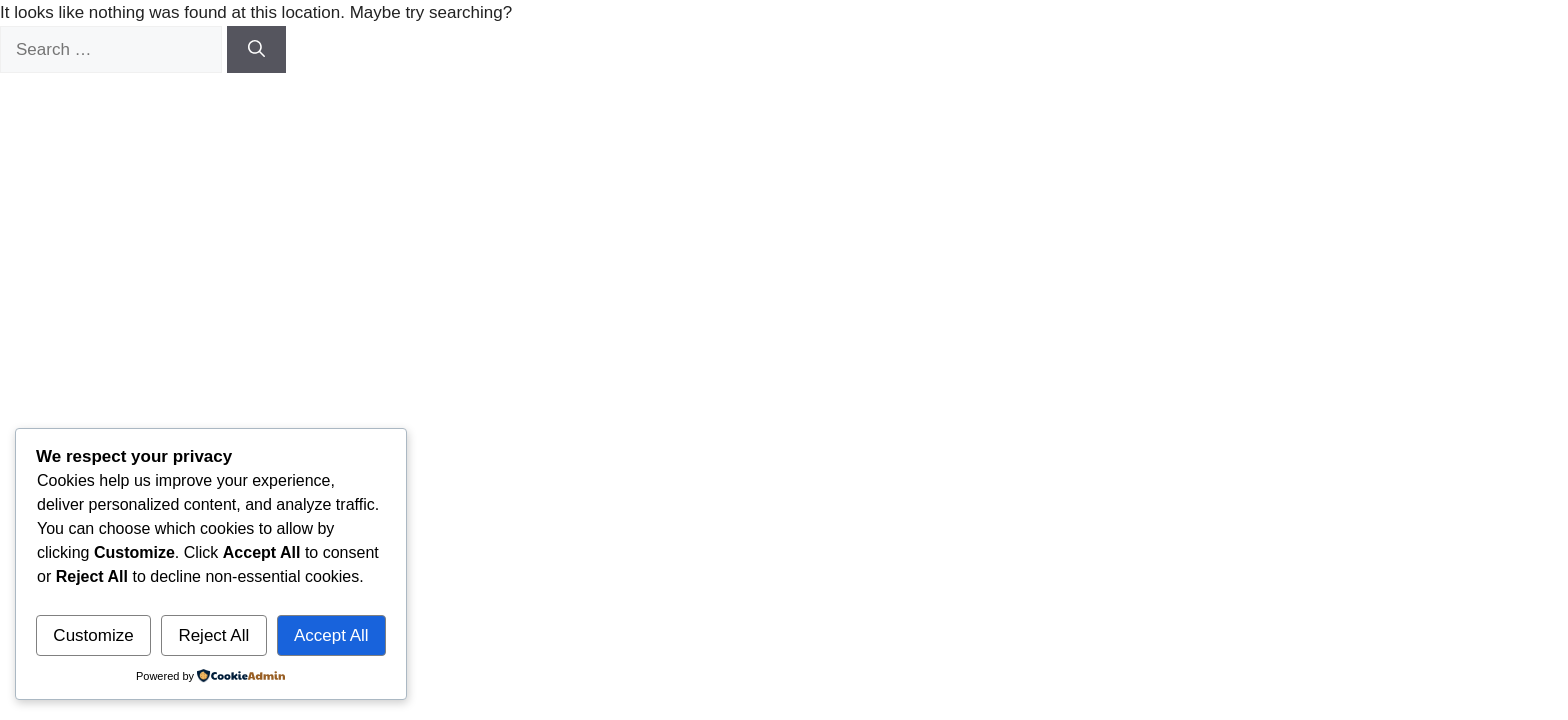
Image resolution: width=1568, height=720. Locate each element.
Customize (93, 635)
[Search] (256, 50)
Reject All (213, 635)
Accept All (331, 635)
